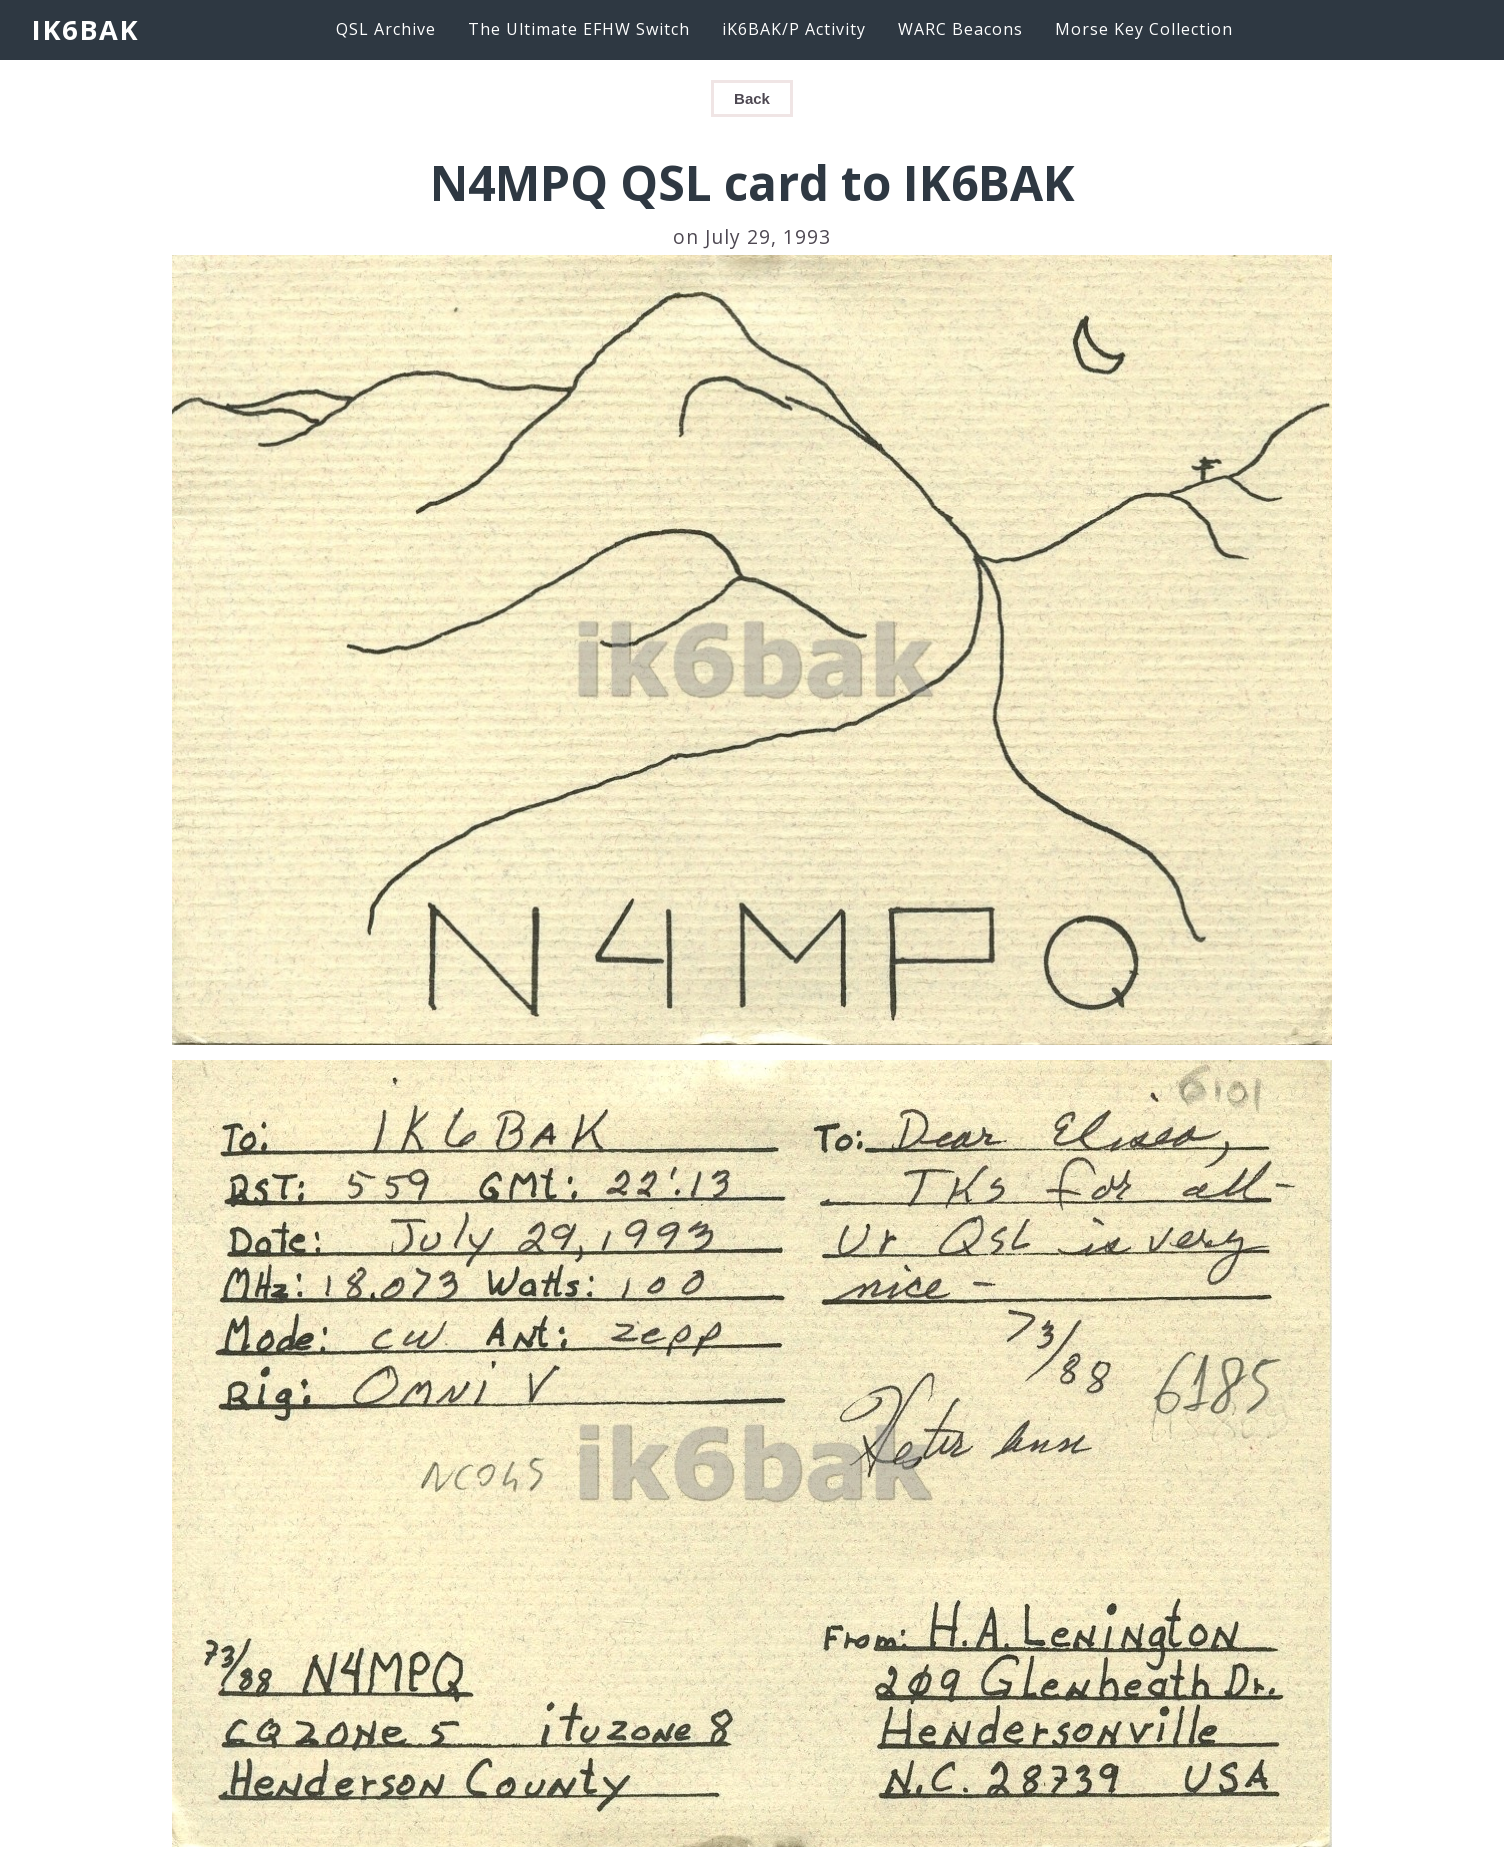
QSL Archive (386, 29)
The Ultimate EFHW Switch (579, 29)
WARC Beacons (960, 29)
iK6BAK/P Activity (794, 29)
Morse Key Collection (1144, 29)
